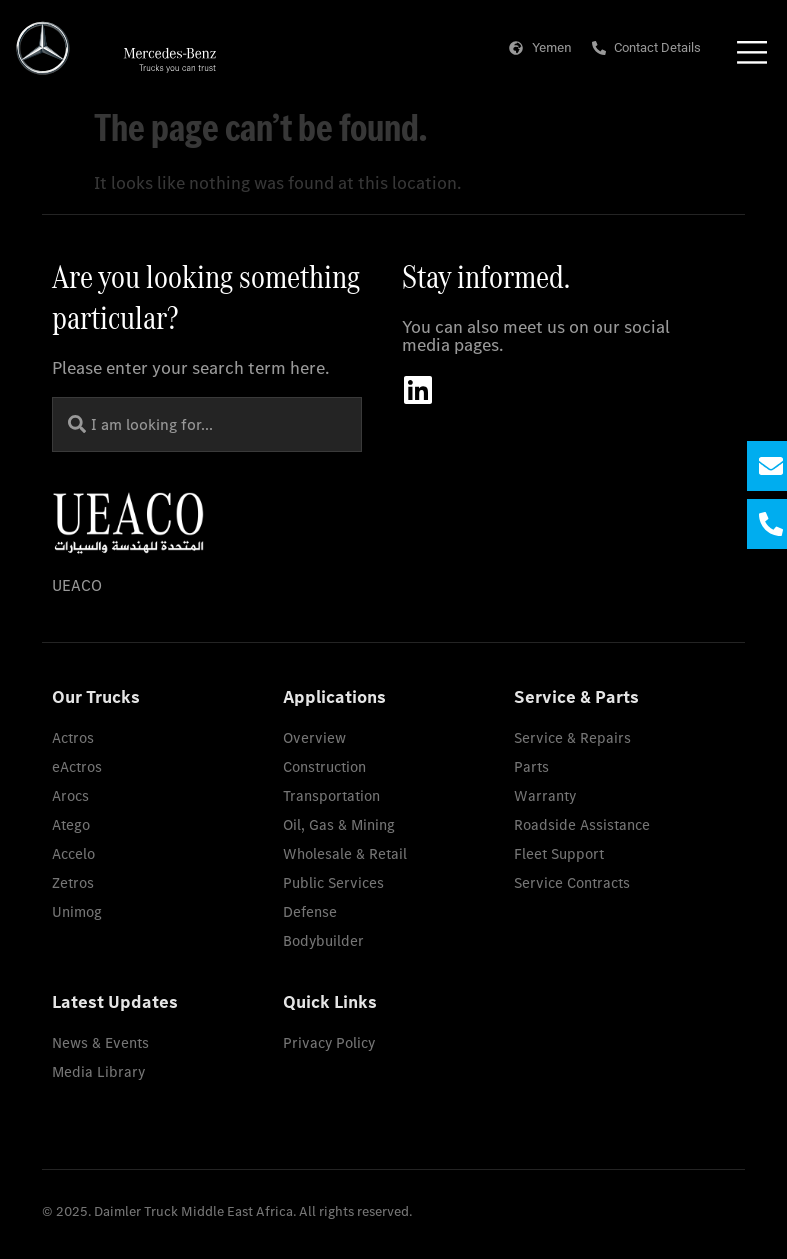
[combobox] (207, 424)
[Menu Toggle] (752, 52)
